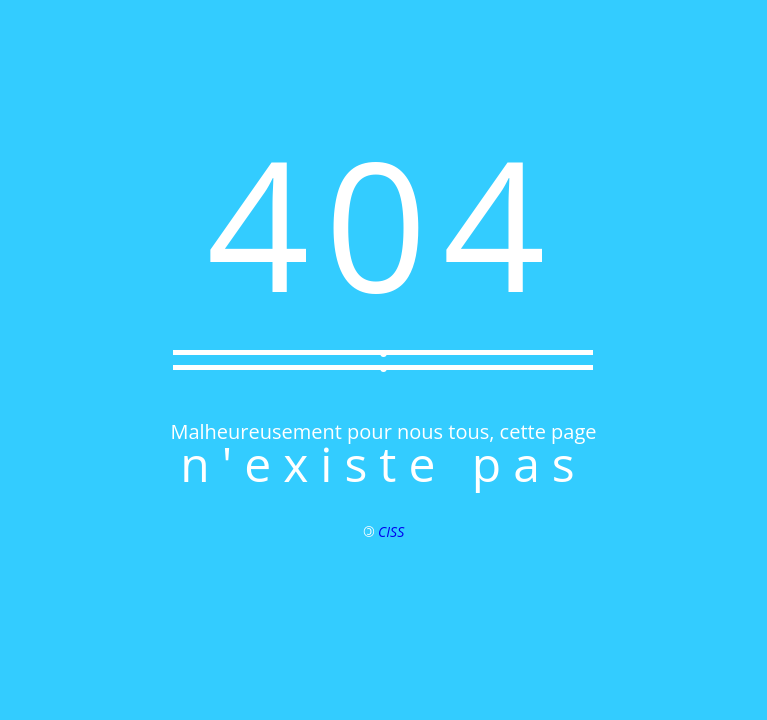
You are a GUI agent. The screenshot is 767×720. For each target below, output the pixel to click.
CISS (391, 531)
